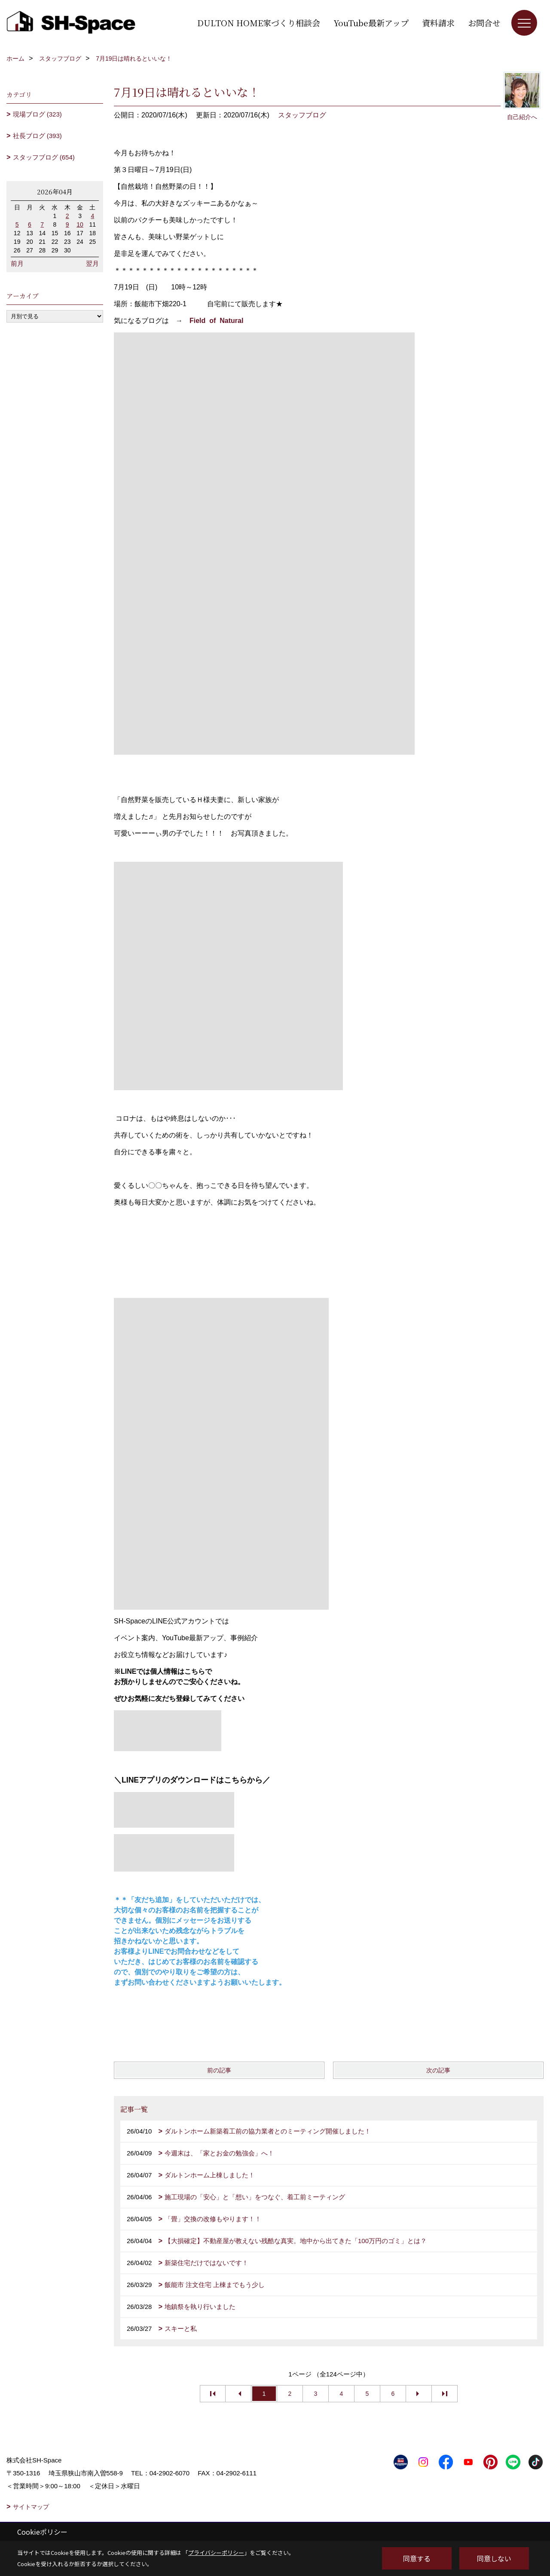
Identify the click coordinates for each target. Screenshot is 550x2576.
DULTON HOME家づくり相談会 (258, 22)
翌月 (92, 263)
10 (79, 224)
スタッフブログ (302, 115)
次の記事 (438, 2070)
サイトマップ (31, 2506)
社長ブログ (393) (37, 135)
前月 (17, 263)
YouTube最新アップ (371, 22)
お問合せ (484, 22)
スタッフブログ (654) (44, 157)
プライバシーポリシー (216, 2552)
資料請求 (438, 22)
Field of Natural (216, 320)
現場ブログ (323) (37, 114)
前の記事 (219, 2070)
